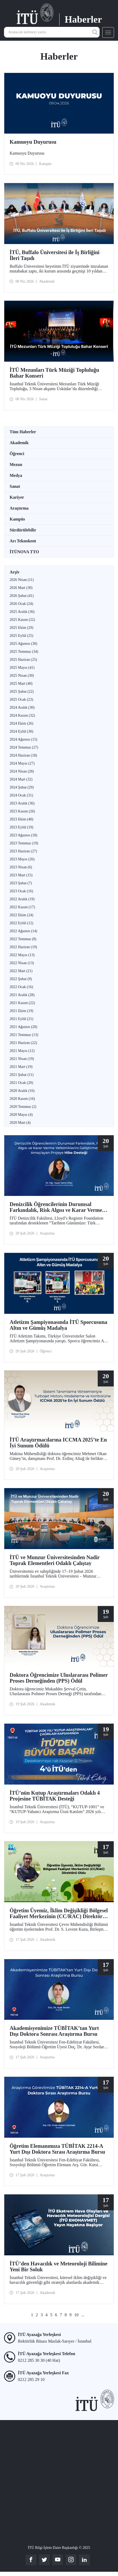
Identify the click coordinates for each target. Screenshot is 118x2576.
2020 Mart (20, 1123)
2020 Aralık (22, 1091)
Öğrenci (17, 453)
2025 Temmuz (24, 652)
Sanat (15, 486)
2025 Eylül (21, 636)
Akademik (19, 442)
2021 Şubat (22, 1075)
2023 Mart (21, 875)
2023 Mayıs (22, 859)
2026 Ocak (21, 604)
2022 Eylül (21, 923)
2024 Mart (21, 779)
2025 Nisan (22, 676)
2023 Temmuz (24, 843)
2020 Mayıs (21, 1115)
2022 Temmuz (23, 939)
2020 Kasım (22, 1099)
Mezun (16, 464)
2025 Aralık (22, 612)
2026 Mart (21, 588)
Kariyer (17, 497)
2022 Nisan (22, 963)
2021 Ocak (21, 1083)
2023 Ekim (21, 819)
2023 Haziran (23, 851)
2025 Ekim (21, 628)
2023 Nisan (21, 867)
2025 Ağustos (23, 644)
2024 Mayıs (22, 763)
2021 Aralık (22, 995)
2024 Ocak (21, 795)
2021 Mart (21, 1067)
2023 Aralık (22, 803)
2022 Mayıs (22, 955)
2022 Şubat (21, 979)
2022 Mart (21, 971)
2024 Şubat (22, 787)
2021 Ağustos (23, 1027)
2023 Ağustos (23, 835)
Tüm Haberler (23, 432)
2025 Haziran (23, 660)
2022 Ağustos (23, 931)
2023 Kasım (22, 811)
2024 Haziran (23, 755)
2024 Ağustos (23, 739)
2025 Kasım (22, 620)
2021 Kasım (22, 1003)
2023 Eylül (21, 827)
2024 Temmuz (24, 747)
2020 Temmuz (23, 1107)
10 (76, 2315)
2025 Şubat (22, 691)
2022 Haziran (23, 947)
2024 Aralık (22, 707)
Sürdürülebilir (23, 530)
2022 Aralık (22, 899)
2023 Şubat (21, 883)
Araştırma (19, 508)
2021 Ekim (21, 1011)
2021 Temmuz (24, 1035)
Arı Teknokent (23, 541)
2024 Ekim (21, 723)
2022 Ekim (21, 915)
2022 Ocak (21, 987)
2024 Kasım (22, 715)
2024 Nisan (22, 771)
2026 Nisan (22, 580)
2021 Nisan (22, 1059)
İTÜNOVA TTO (24, 552)
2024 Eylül (21, 731)
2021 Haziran (23, 1043)
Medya (16, 475)
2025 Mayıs (22, 668)
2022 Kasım (22, 907)
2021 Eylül (21, 1019)
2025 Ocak (21, 699)
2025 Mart (21, 684)
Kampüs (17, 519)
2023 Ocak (21, 891)
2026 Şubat (22, 596)
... (82, 2315)
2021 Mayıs (22, 1051)
